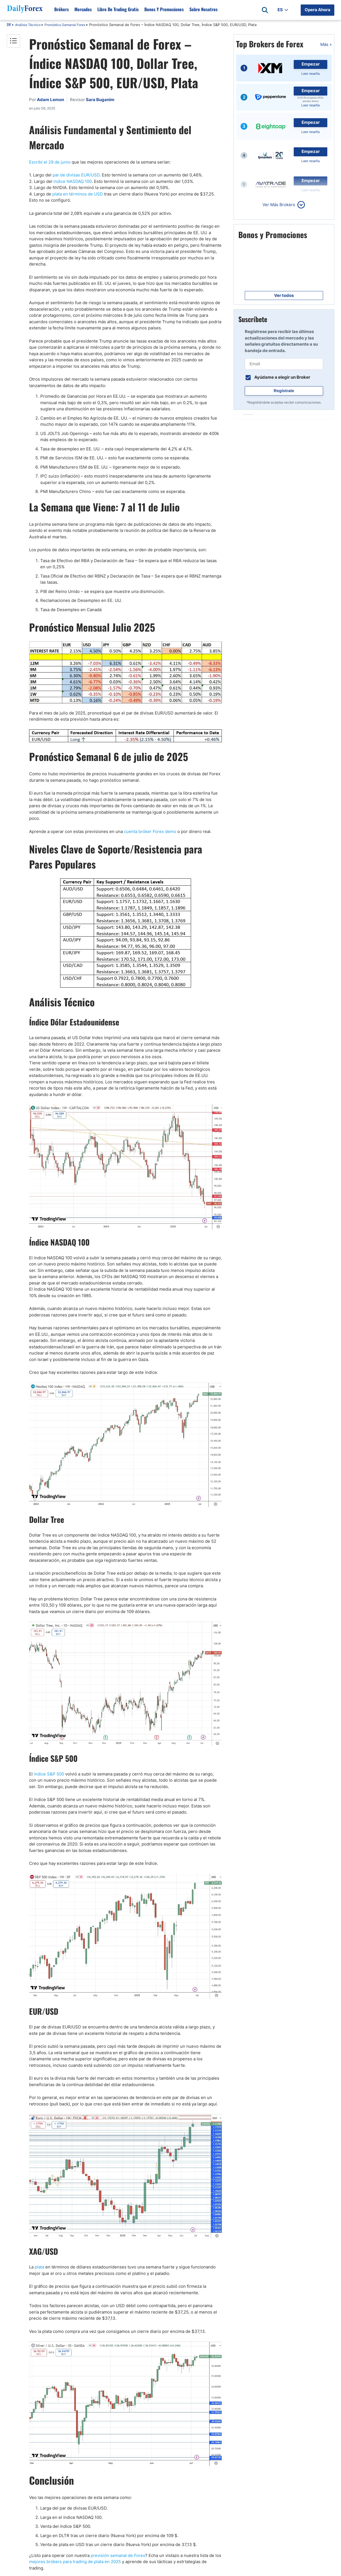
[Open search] (265, 10)
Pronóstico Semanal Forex (64, 25)
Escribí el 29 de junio (49, 162)
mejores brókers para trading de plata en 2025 (75, 2561)
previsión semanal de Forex (118, 2555)
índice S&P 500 (49, 1774)
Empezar (311, 64)
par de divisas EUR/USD (76, 175)
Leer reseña (310, 73)
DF (9, 25)
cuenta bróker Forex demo (150, 831)
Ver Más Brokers (278, 204)
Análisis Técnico (28, 25)
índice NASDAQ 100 (72, 181)
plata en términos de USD (77, 194)
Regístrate (284, 390)
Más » (326, 44)
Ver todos (284, 295)
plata (39, 2267)
